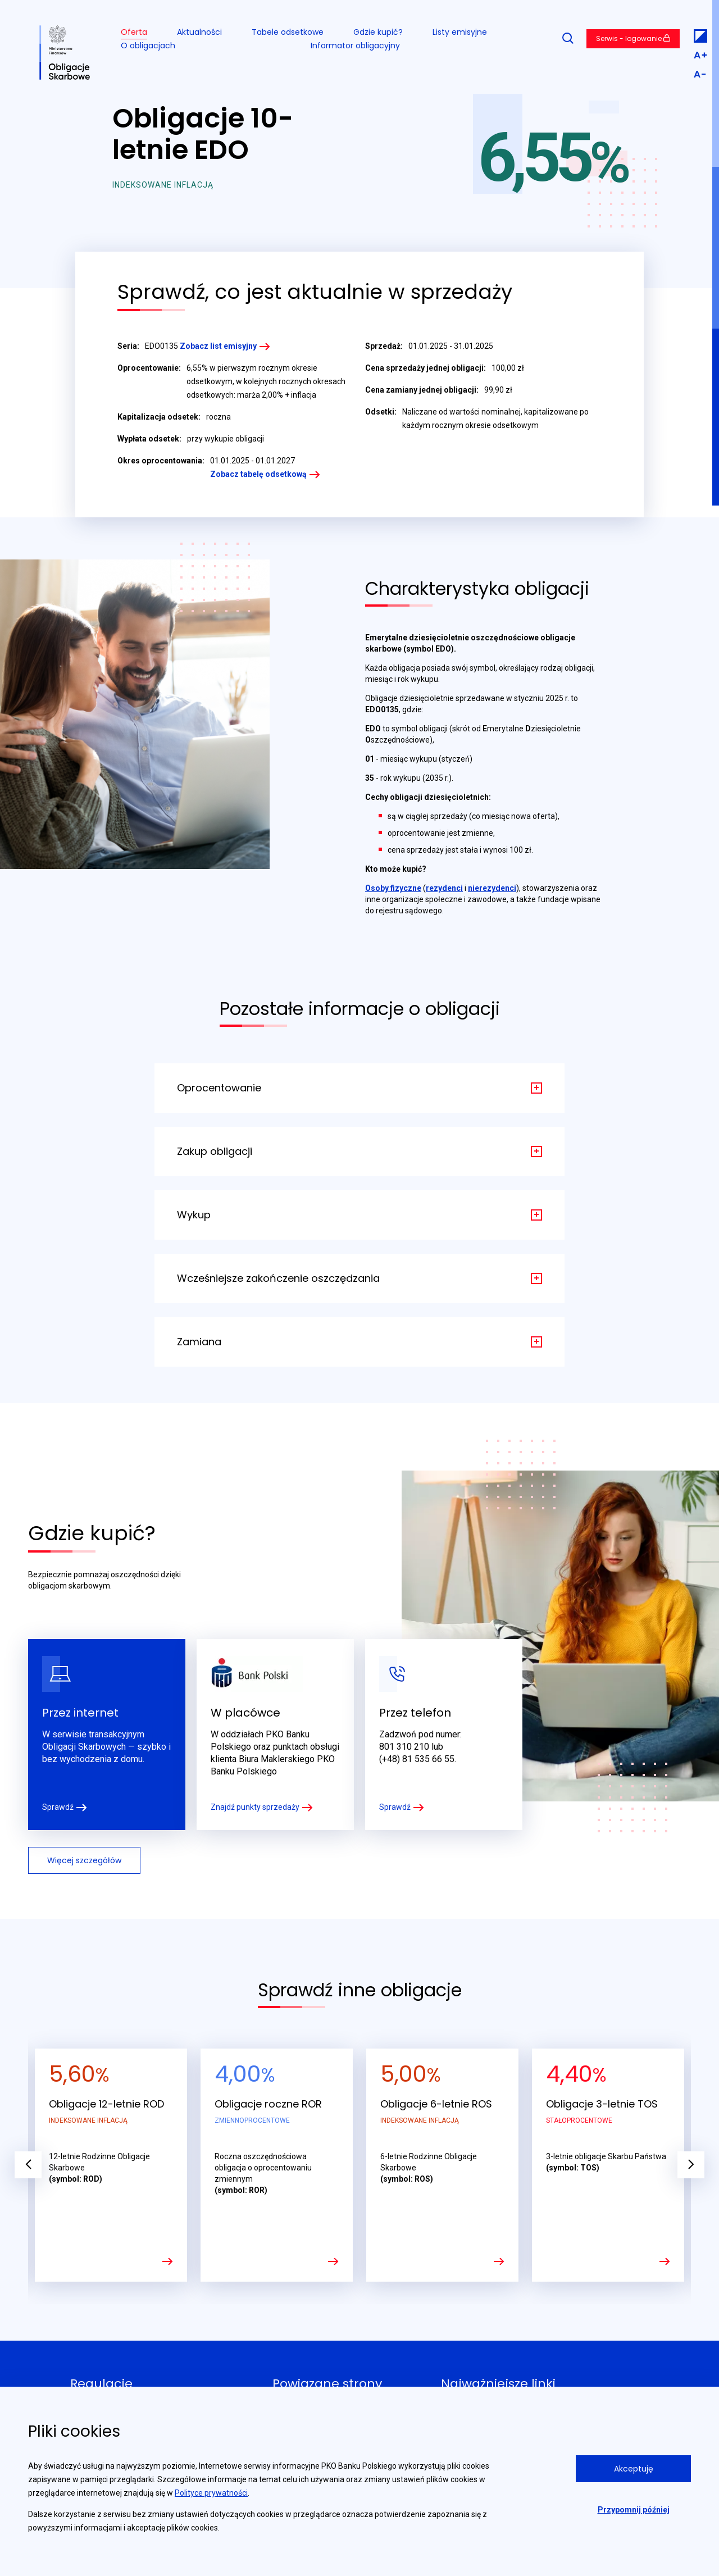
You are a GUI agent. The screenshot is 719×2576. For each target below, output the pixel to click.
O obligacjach (148, 45)
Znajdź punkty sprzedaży (255, 1807)
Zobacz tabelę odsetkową (258, 474)
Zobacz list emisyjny (218, 346)
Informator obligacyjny (355, 45)
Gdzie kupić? (378, 32)
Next (691, 2164)
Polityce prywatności (211, 2492)
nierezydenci (492, 888)
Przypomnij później (634, 2509)
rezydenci (444, 888)
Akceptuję (633, 2468)
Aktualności (199, 32)
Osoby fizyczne (393, 888)
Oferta (134, 32)
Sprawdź (58, 1807)
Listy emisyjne (460, 32)
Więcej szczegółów (84, 1860)
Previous (28, 2164)
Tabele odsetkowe (288, 32)
